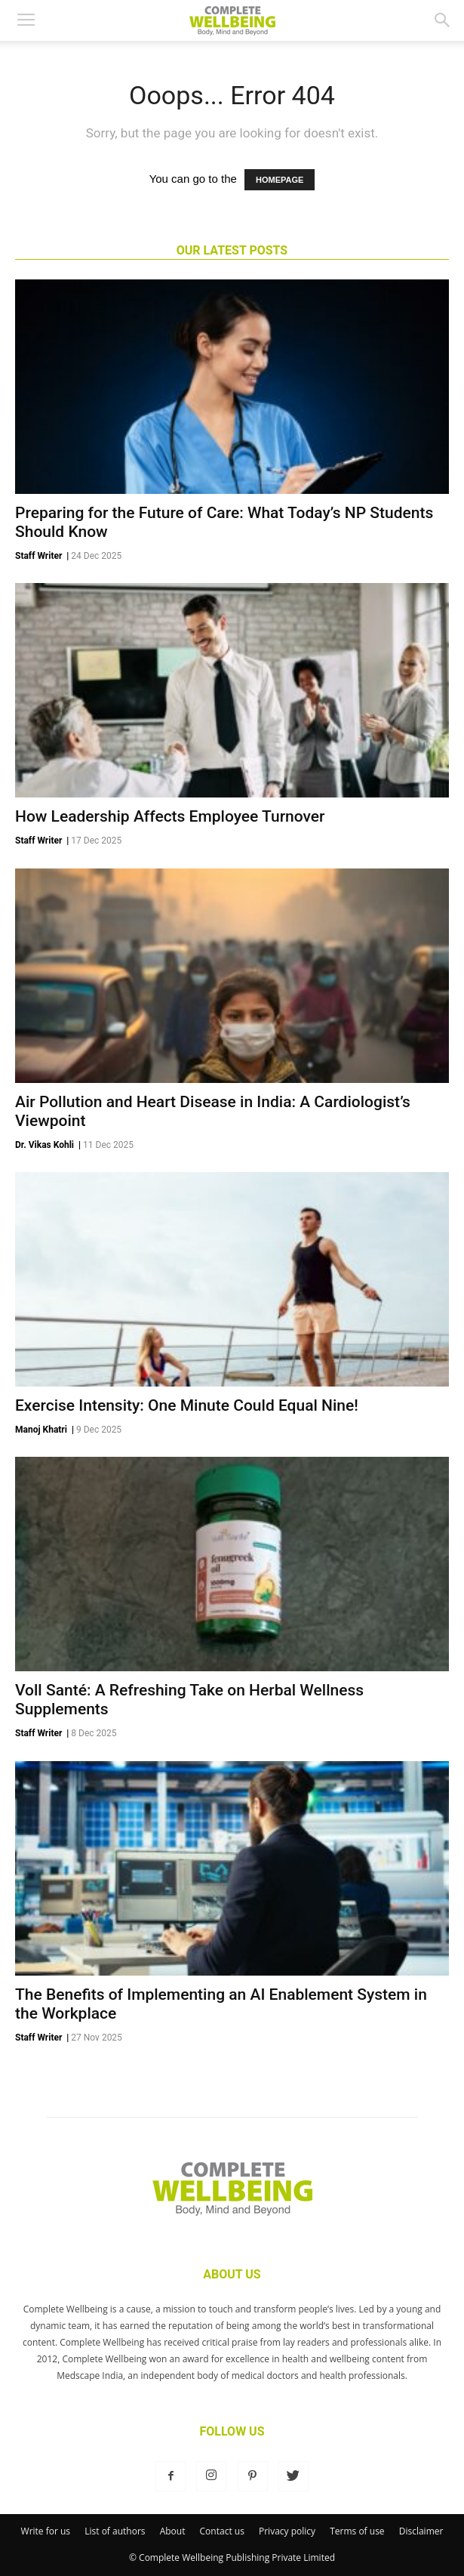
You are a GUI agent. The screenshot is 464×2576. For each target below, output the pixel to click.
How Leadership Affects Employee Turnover (170, 816)
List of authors (115, 2531)
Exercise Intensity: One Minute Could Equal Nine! (186, 1405)
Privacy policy (287, 2531)
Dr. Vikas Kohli (44, 1145)
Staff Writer (38, 556)
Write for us (46, 2531)
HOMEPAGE (279, 179)
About (173, 2531)
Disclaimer (421, 2531)
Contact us (222, 2531)
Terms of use (357, 2531)
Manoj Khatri (41, 1429)
